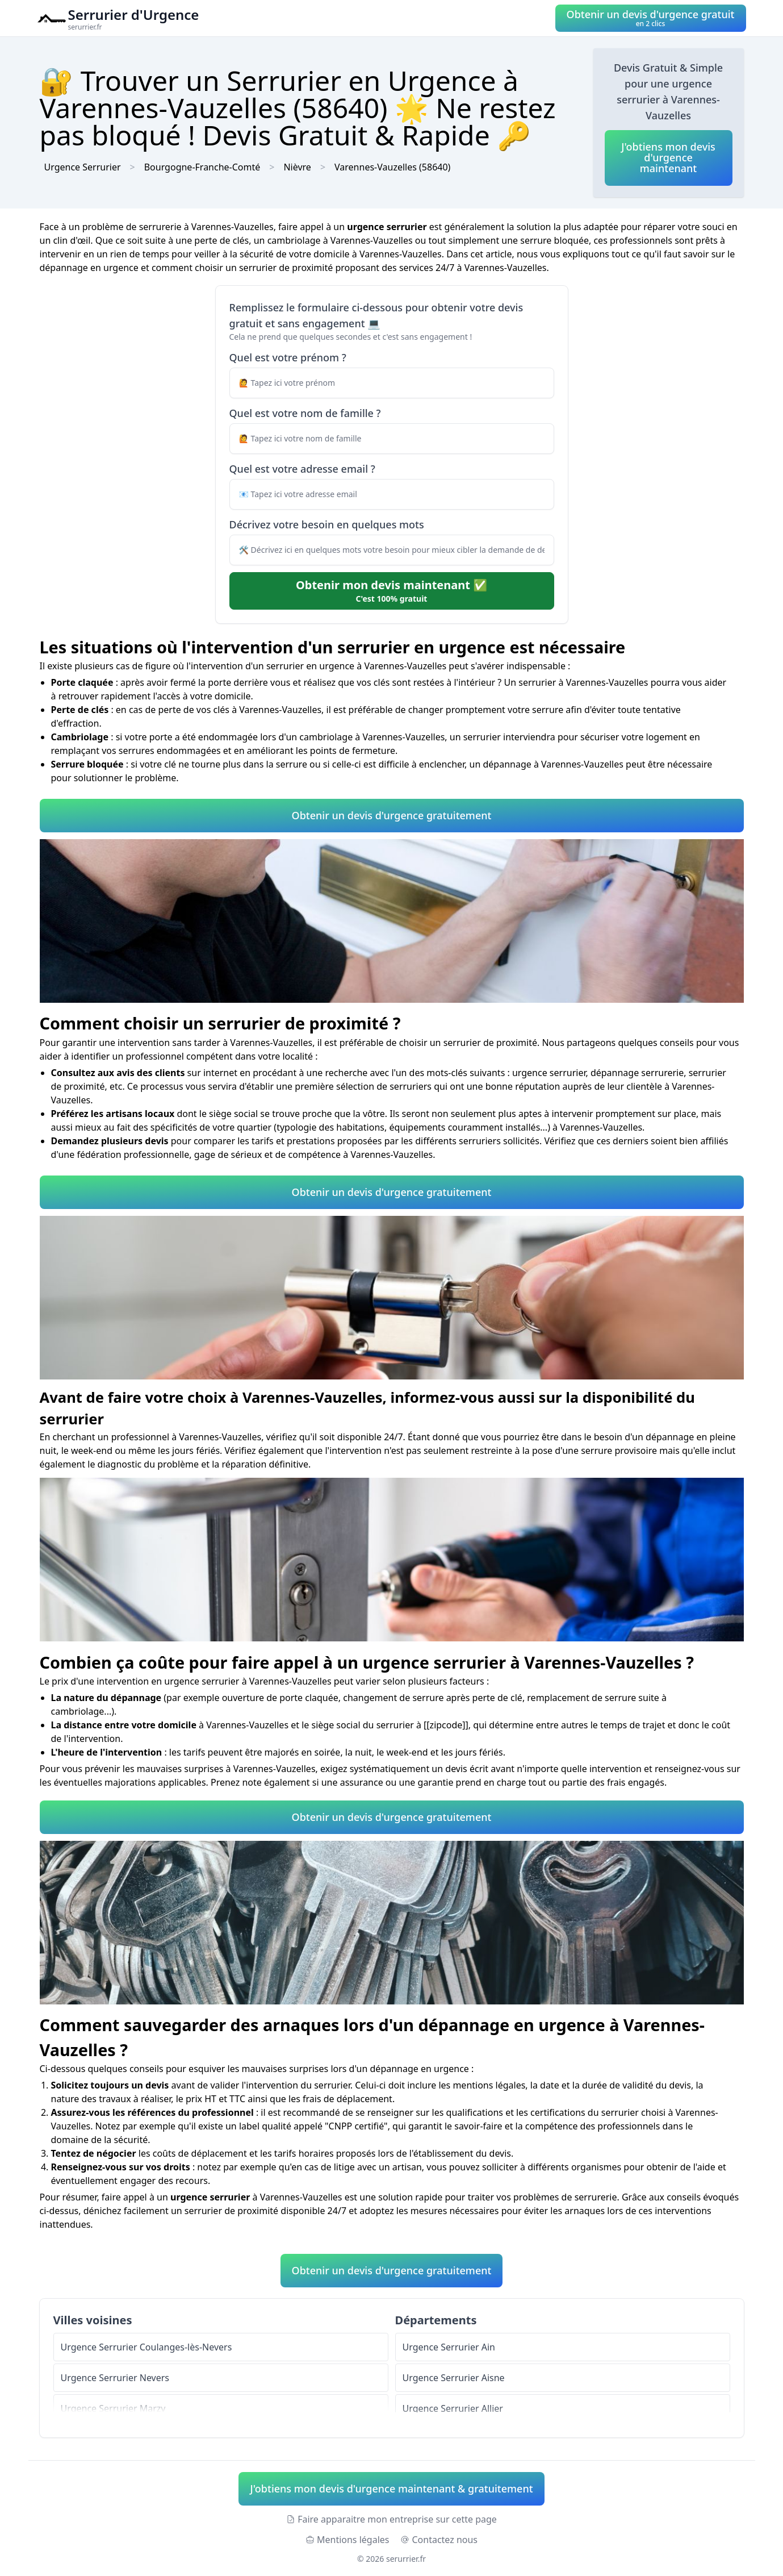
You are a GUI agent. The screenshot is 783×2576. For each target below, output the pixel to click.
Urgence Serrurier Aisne (454, 2377)
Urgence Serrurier (82, 167)
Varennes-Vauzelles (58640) (392, 167)
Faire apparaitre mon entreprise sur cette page (391, 2519)
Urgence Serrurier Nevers (115, 2377)
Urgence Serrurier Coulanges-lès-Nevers (146, 2347)
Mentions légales (347, 2539)
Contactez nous (439, 2539)
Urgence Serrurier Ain (449, 2347)
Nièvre (297, 167)
